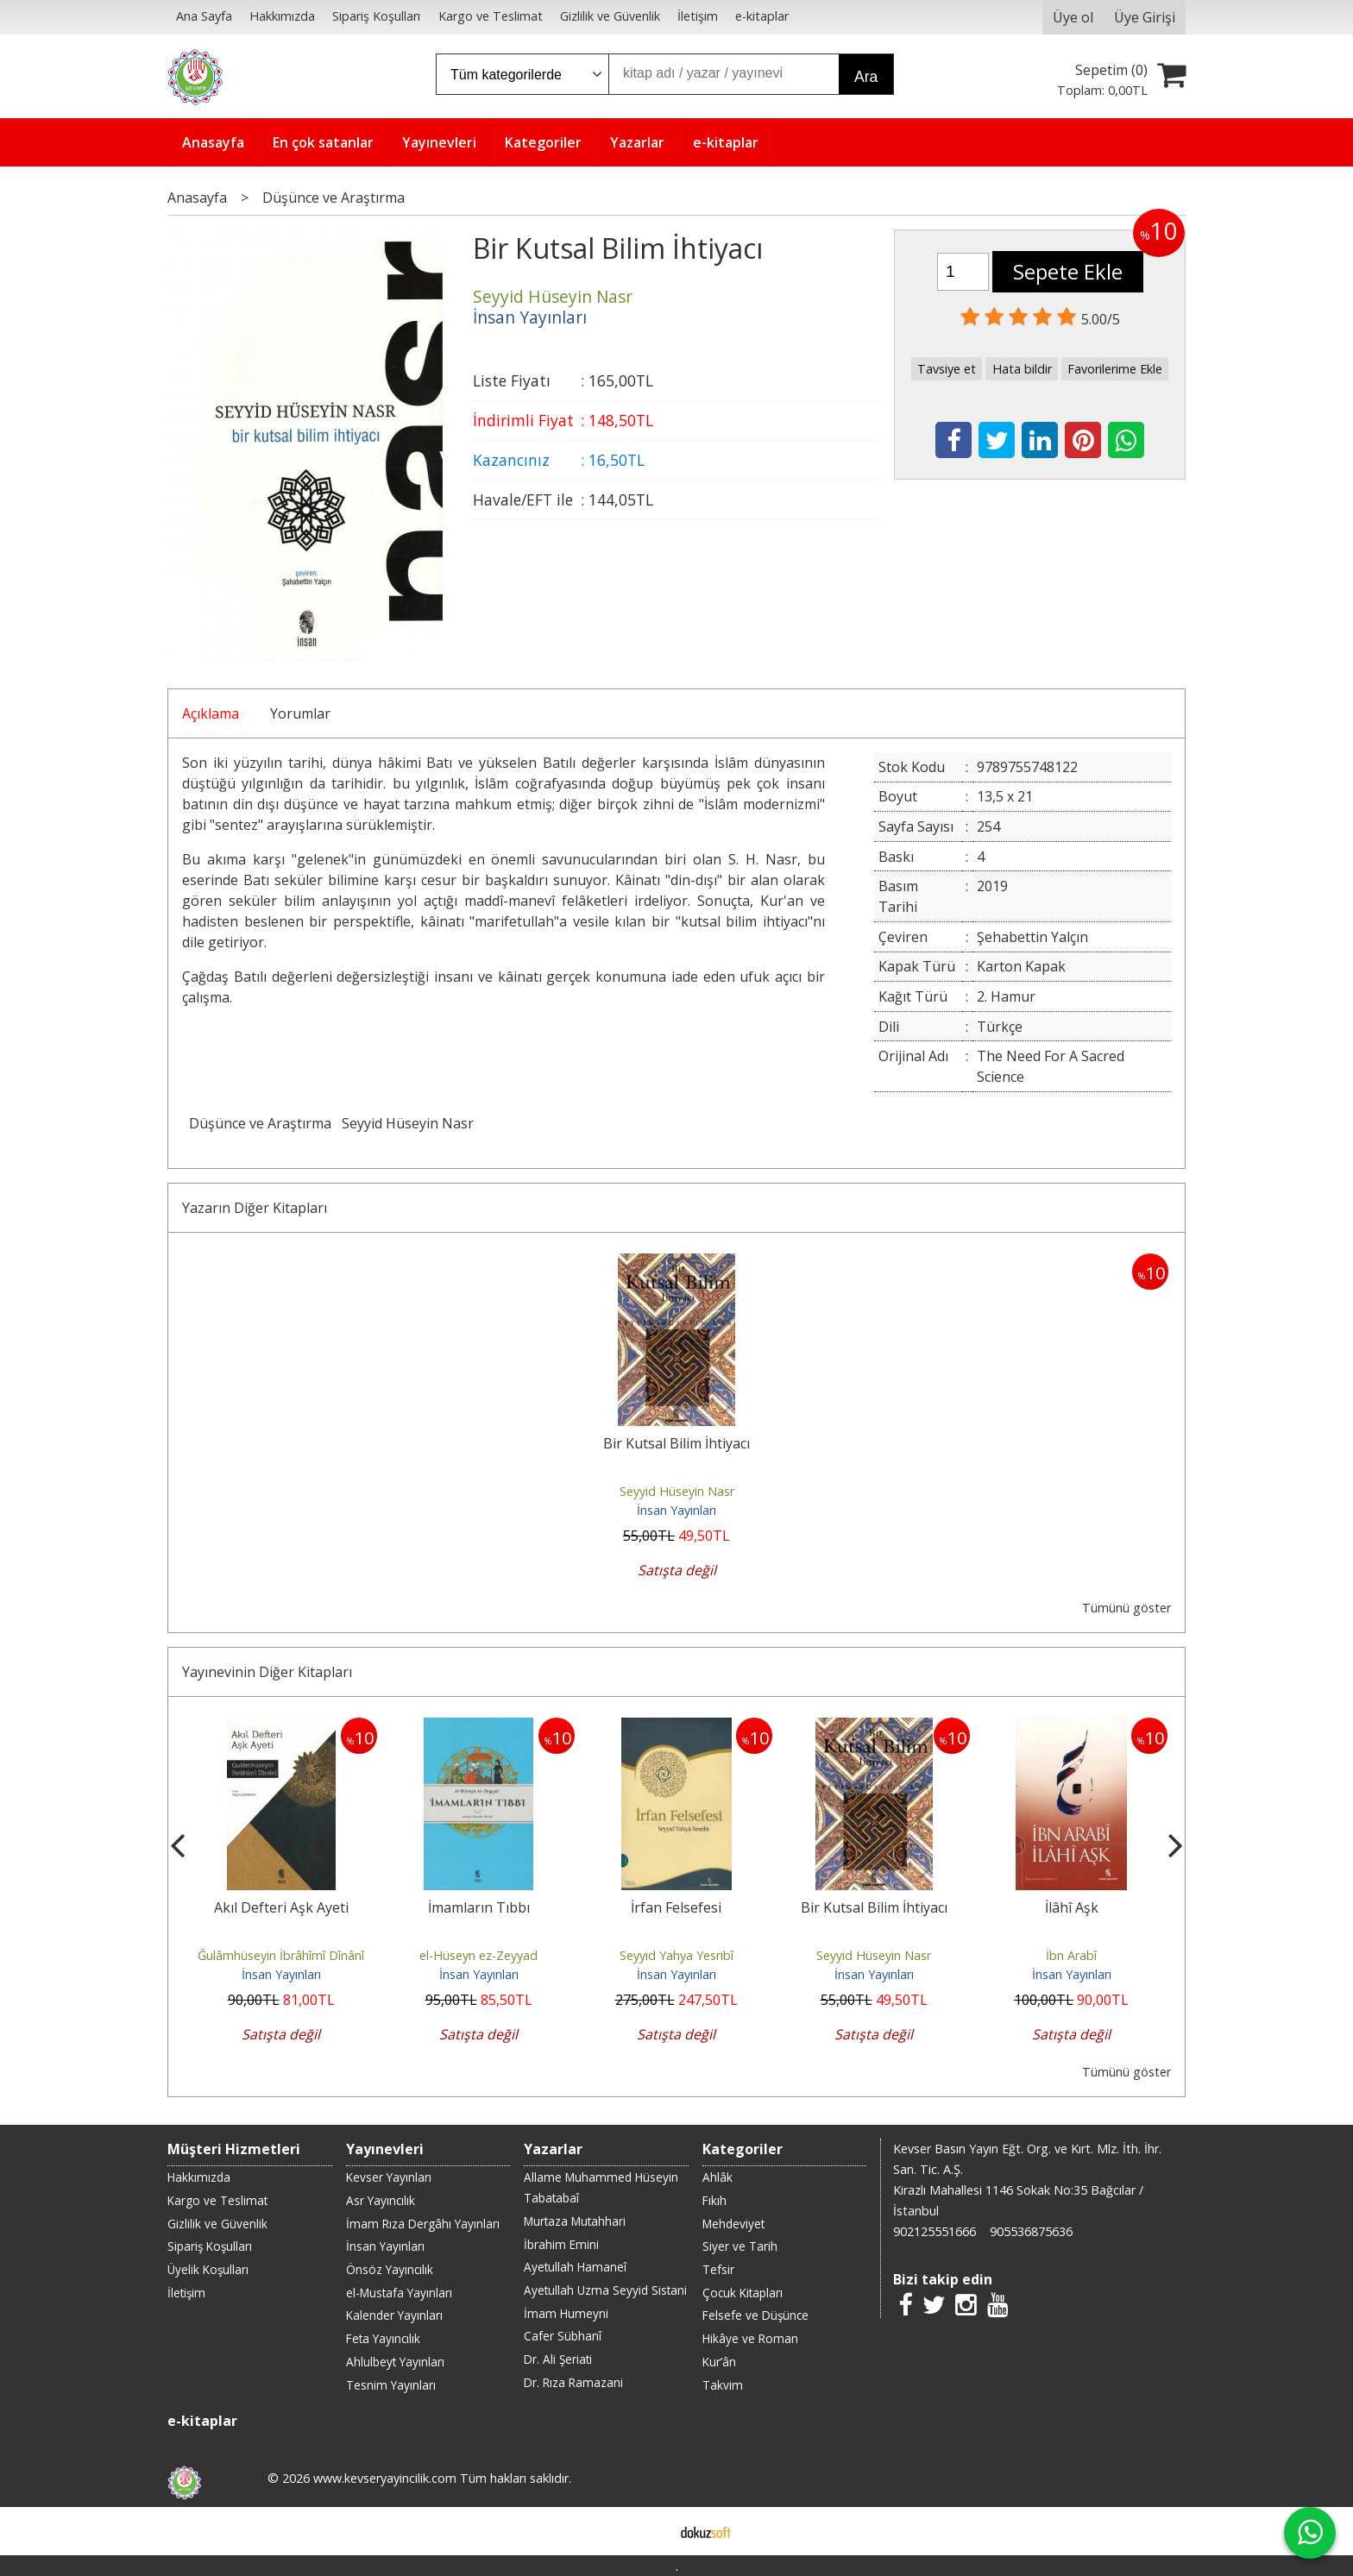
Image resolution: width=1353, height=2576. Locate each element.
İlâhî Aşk (1071, 1907)
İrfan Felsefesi (676, 1907)
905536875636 (1031, 2231)
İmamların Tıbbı (479, 1907)
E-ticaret (649, 2531)
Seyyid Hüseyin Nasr (408, 1123)
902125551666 (934, 2231)
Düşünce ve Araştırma (260, 1123)
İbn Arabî (1071, 1955)
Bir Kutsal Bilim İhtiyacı (676, 1443)
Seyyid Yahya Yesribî (676, 1955)
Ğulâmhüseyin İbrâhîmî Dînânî (281, 1955)
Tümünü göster (1126, 1607)
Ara (866, 76)
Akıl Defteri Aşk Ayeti (281, 1907)
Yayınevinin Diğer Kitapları (267, 1671)
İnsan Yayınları (676, 1510)
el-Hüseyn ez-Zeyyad (478, 1955)
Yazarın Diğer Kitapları (254, 1207)
